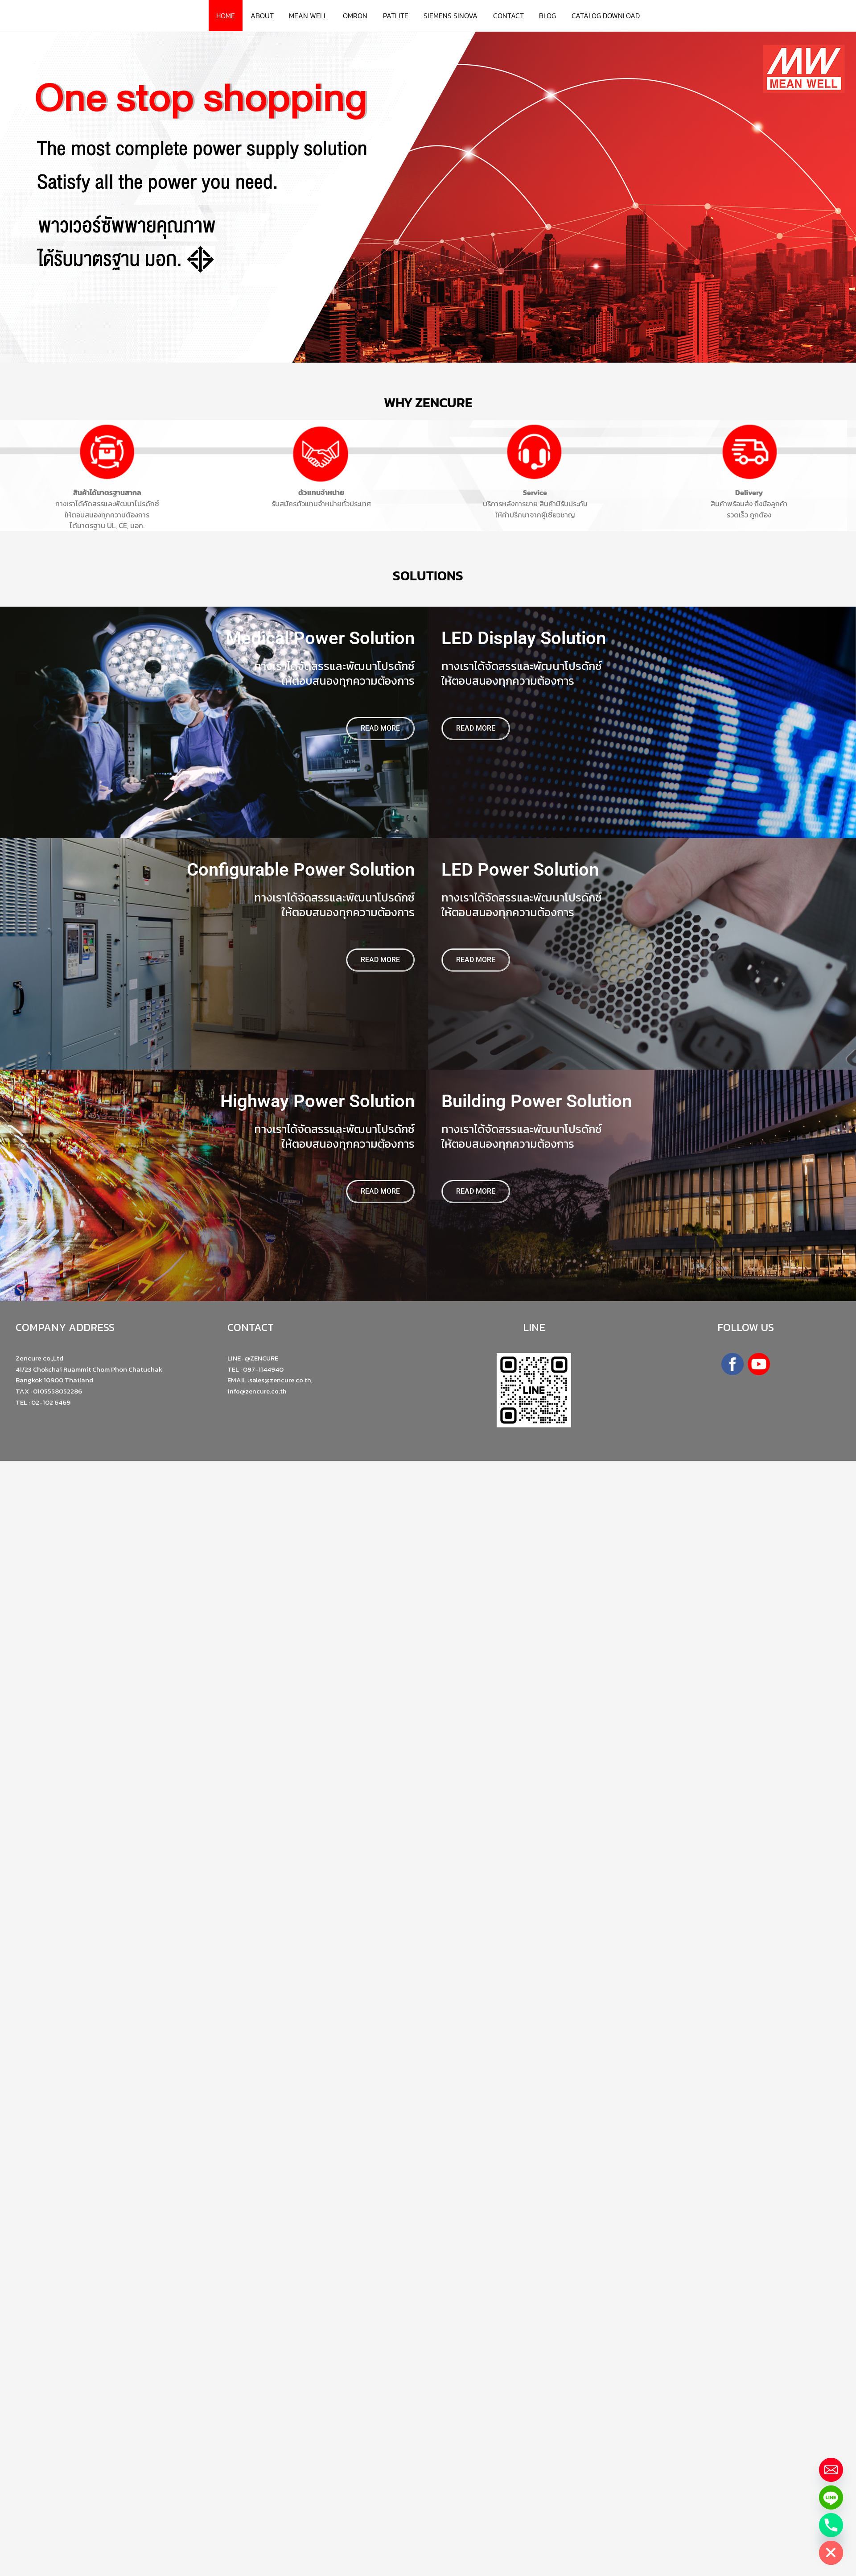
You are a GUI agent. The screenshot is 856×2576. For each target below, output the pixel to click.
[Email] (831, 2470)
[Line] (831, 2497)
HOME (230, 15)
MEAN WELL (311, 15)
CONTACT (506, 15)
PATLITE (395, 15)
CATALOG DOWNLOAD (601, 15)
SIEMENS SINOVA (450, 15)
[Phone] (831, 2525)
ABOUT (265, 15)
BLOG (544, 15)
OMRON (356, 15)
